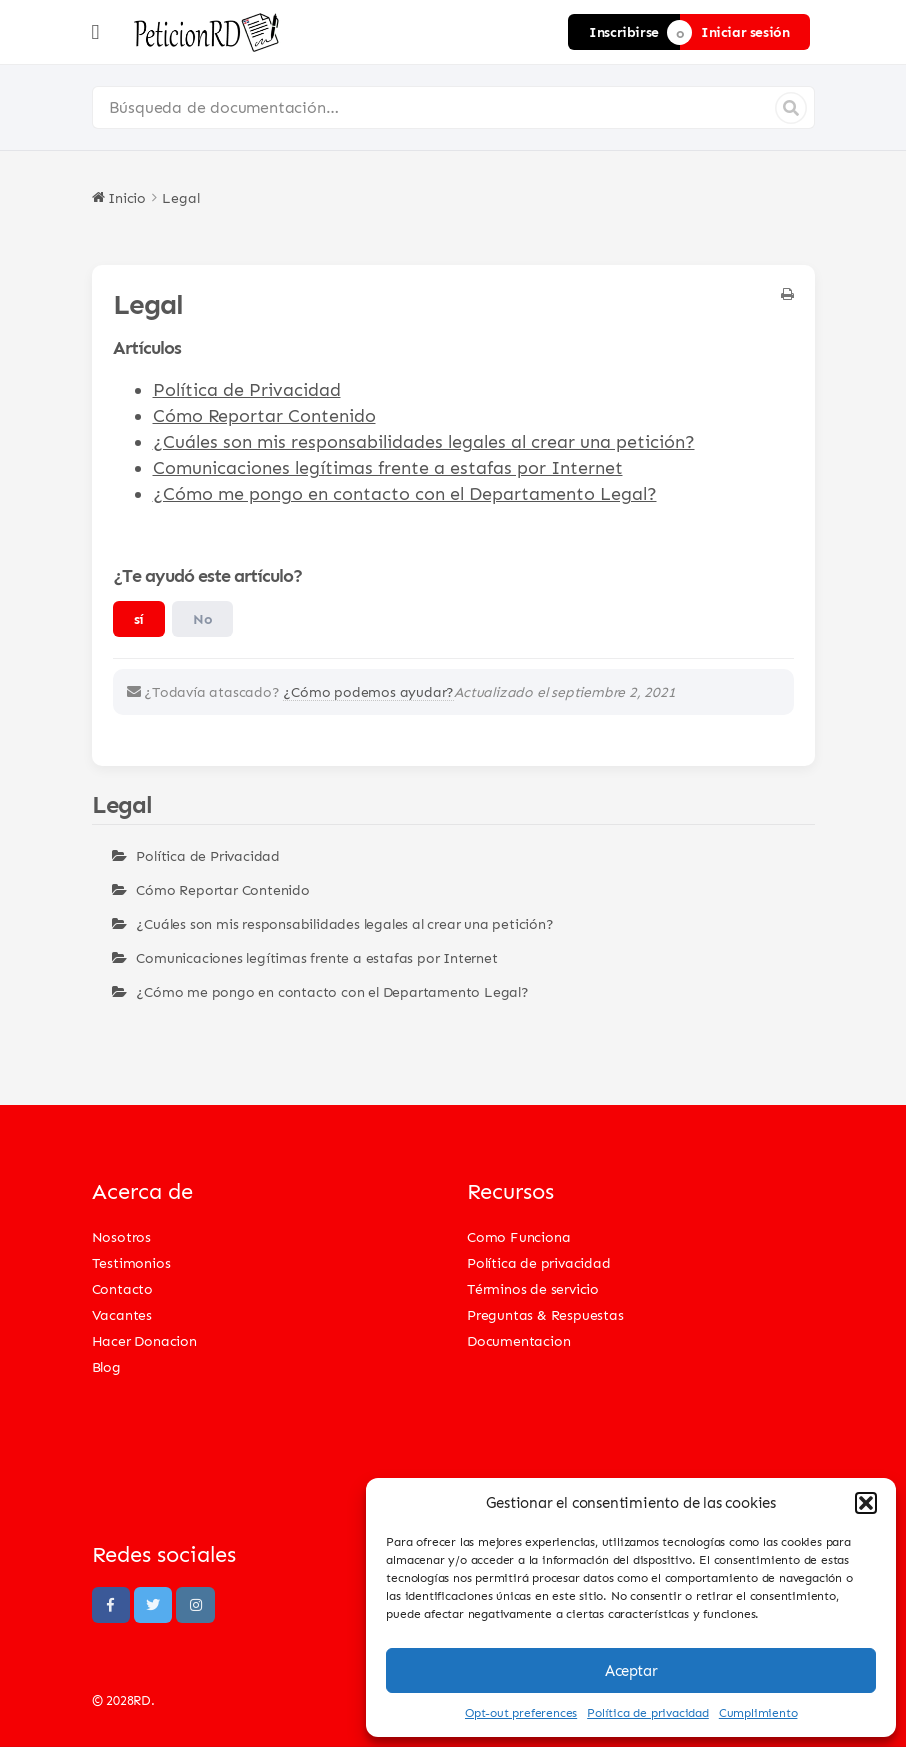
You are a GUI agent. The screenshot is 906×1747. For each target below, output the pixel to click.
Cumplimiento (758, 1712)
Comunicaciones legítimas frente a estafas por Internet (388, 467)
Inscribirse (624, 31)
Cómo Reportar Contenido (264, 415)
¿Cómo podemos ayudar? (368, 691)
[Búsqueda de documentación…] (453, 107)
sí (139, 618)
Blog (106, 1366)
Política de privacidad (648, 1712)
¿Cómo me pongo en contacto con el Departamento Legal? (405, 493)
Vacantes (122, 1314)
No (202, 618)
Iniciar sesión (745, 31)
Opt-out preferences (521, 1712)
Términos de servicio (533, 1288)
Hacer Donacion (144, 1340)
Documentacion (518, 1340)
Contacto (122, 1288)
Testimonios (131, 1262)
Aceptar (631, 1671)
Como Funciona (518, 1236)
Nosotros (121, 1236)
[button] (866, 1503)
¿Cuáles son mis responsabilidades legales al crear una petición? (424, 441)
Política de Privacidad (247, 389)
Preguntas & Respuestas (545, 1314)
